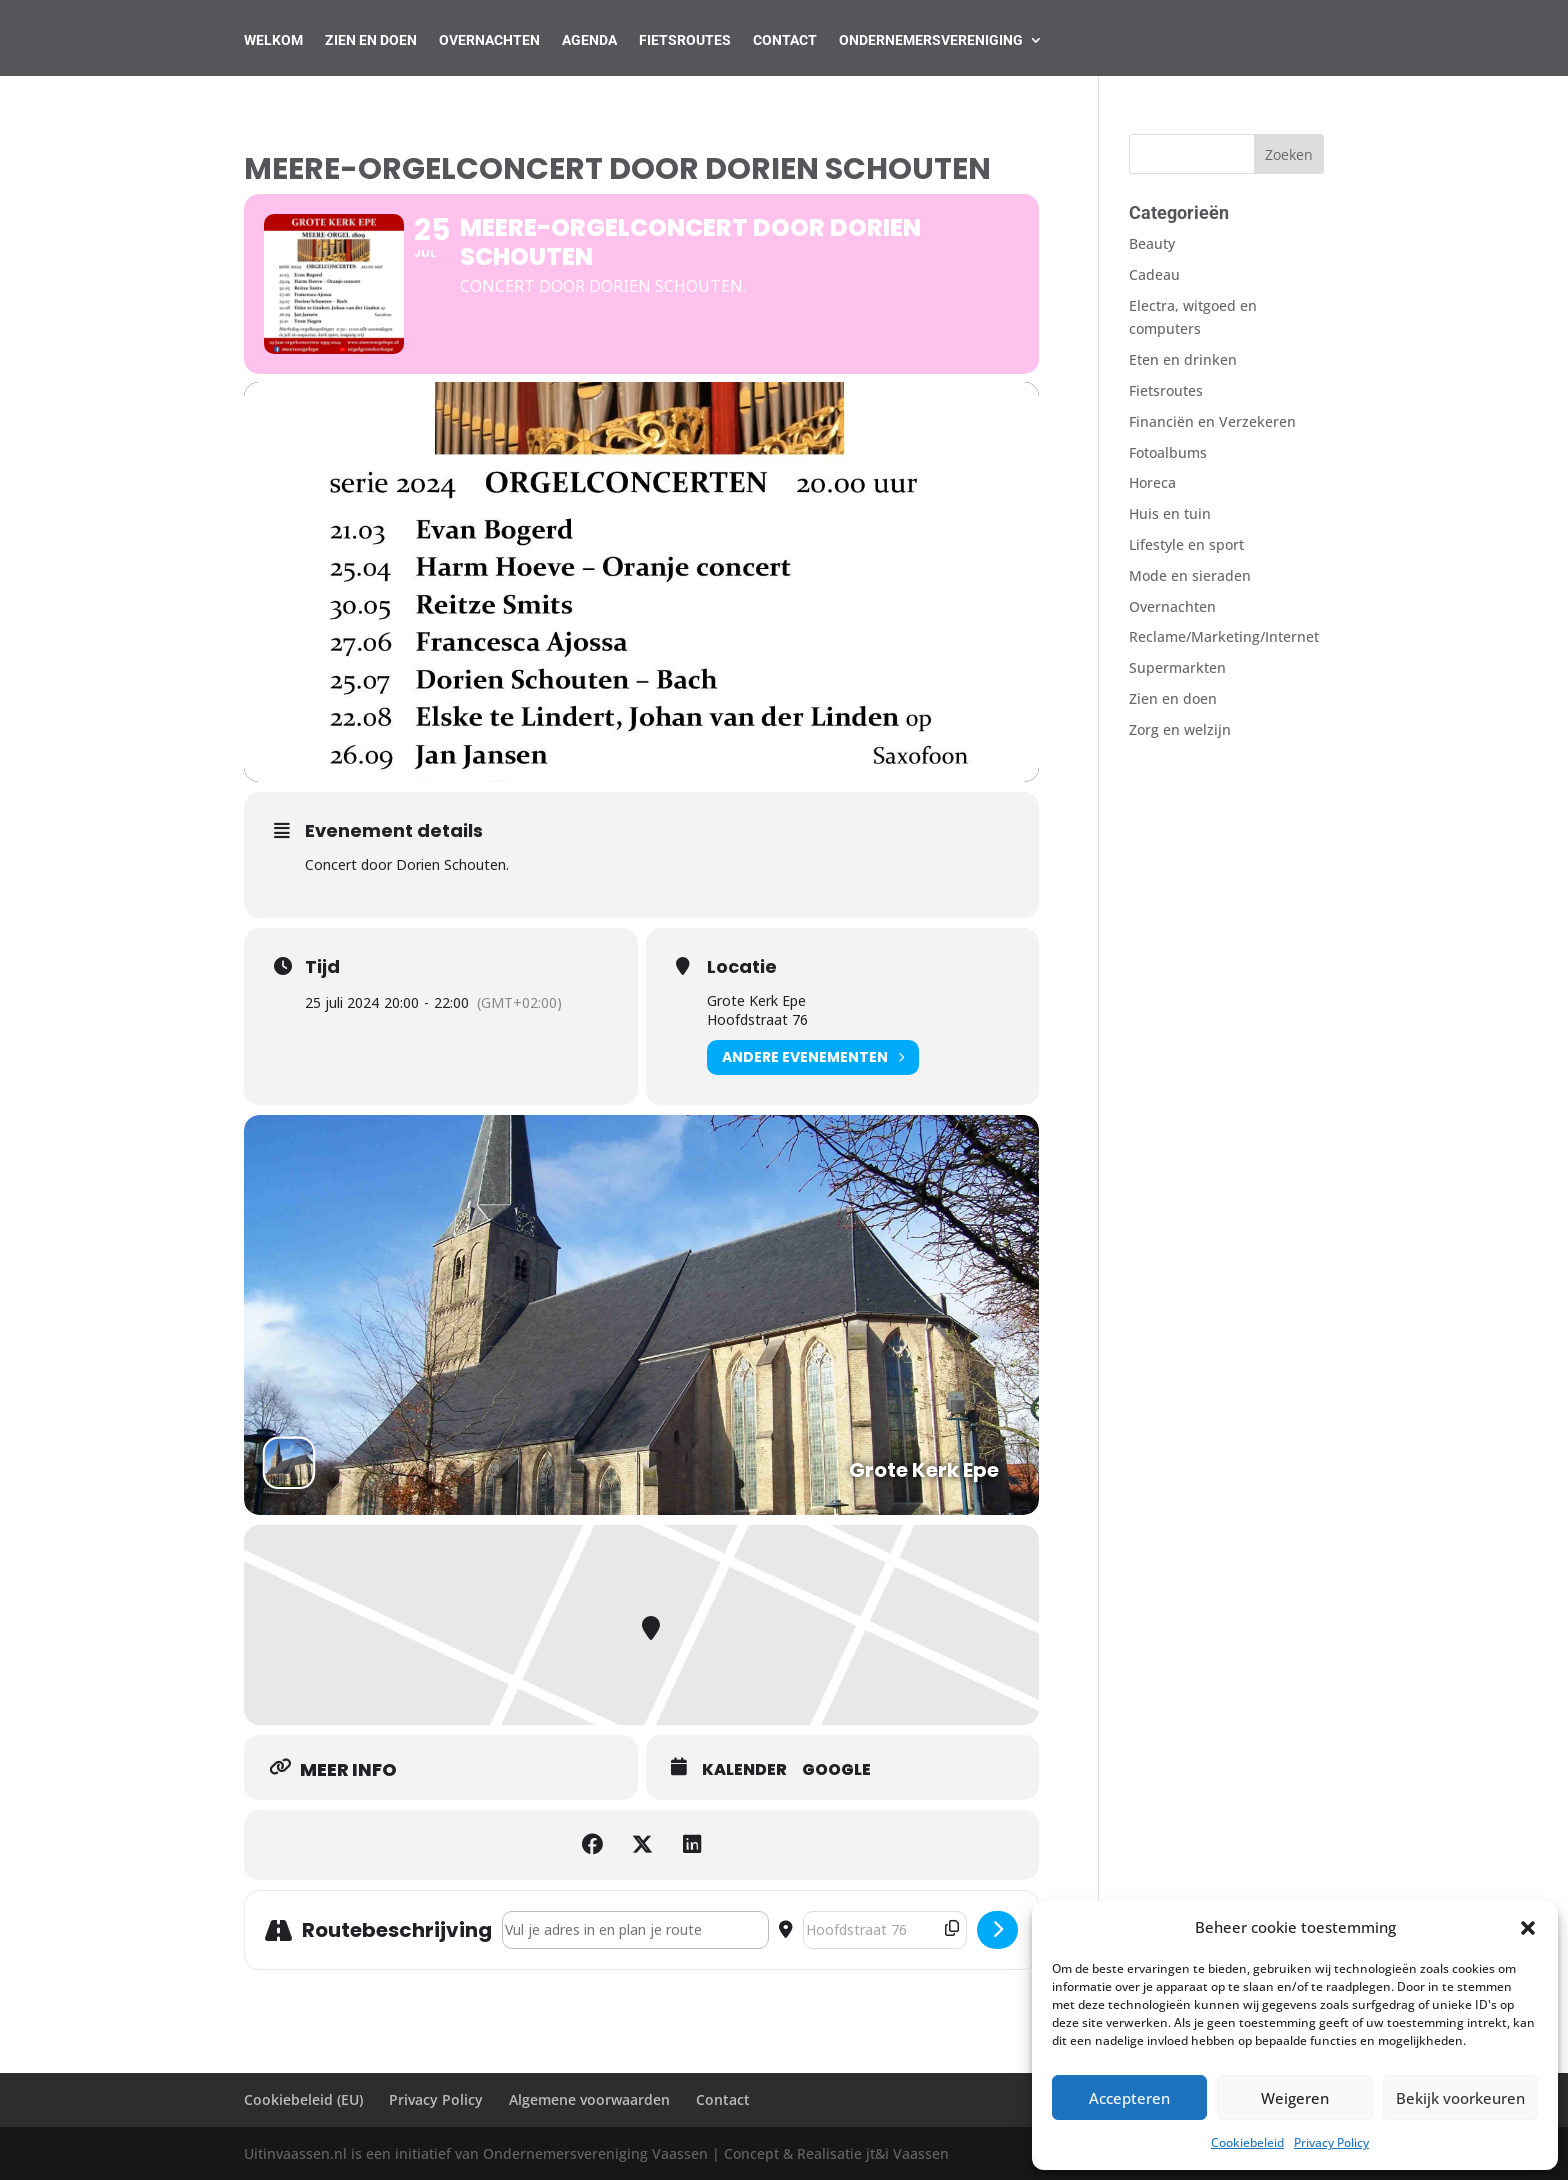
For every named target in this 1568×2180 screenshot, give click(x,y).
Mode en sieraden (1190, 575)
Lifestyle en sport (1186, 544)
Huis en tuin (1170, 513)
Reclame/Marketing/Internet (1224, 636)
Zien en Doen (371, 40)
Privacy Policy (1331, 2142)
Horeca (1152, 482)
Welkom (273, 40)
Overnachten (489, 40)
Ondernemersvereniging (931, 40)
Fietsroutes (685, 40)
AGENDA (589, 40)
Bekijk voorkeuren (1460, 2098)
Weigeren (1295, 2098)
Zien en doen (1173, 698)
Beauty (1152, 243)
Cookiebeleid (1247, 2142)
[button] (1528, 1928)
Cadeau (1154, 274)
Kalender (744, 1770)
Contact (785, 40)
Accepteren (1129, 2098)
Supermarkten (1177, 667)
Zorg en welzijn (1180, 729)
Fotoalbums (1168, 452)
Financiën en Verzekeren (1212, 421)
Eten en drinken (1183, 359)
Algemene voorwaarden (589, 2099)
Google (836, 1770)
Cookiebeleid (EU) (303, 2099)
